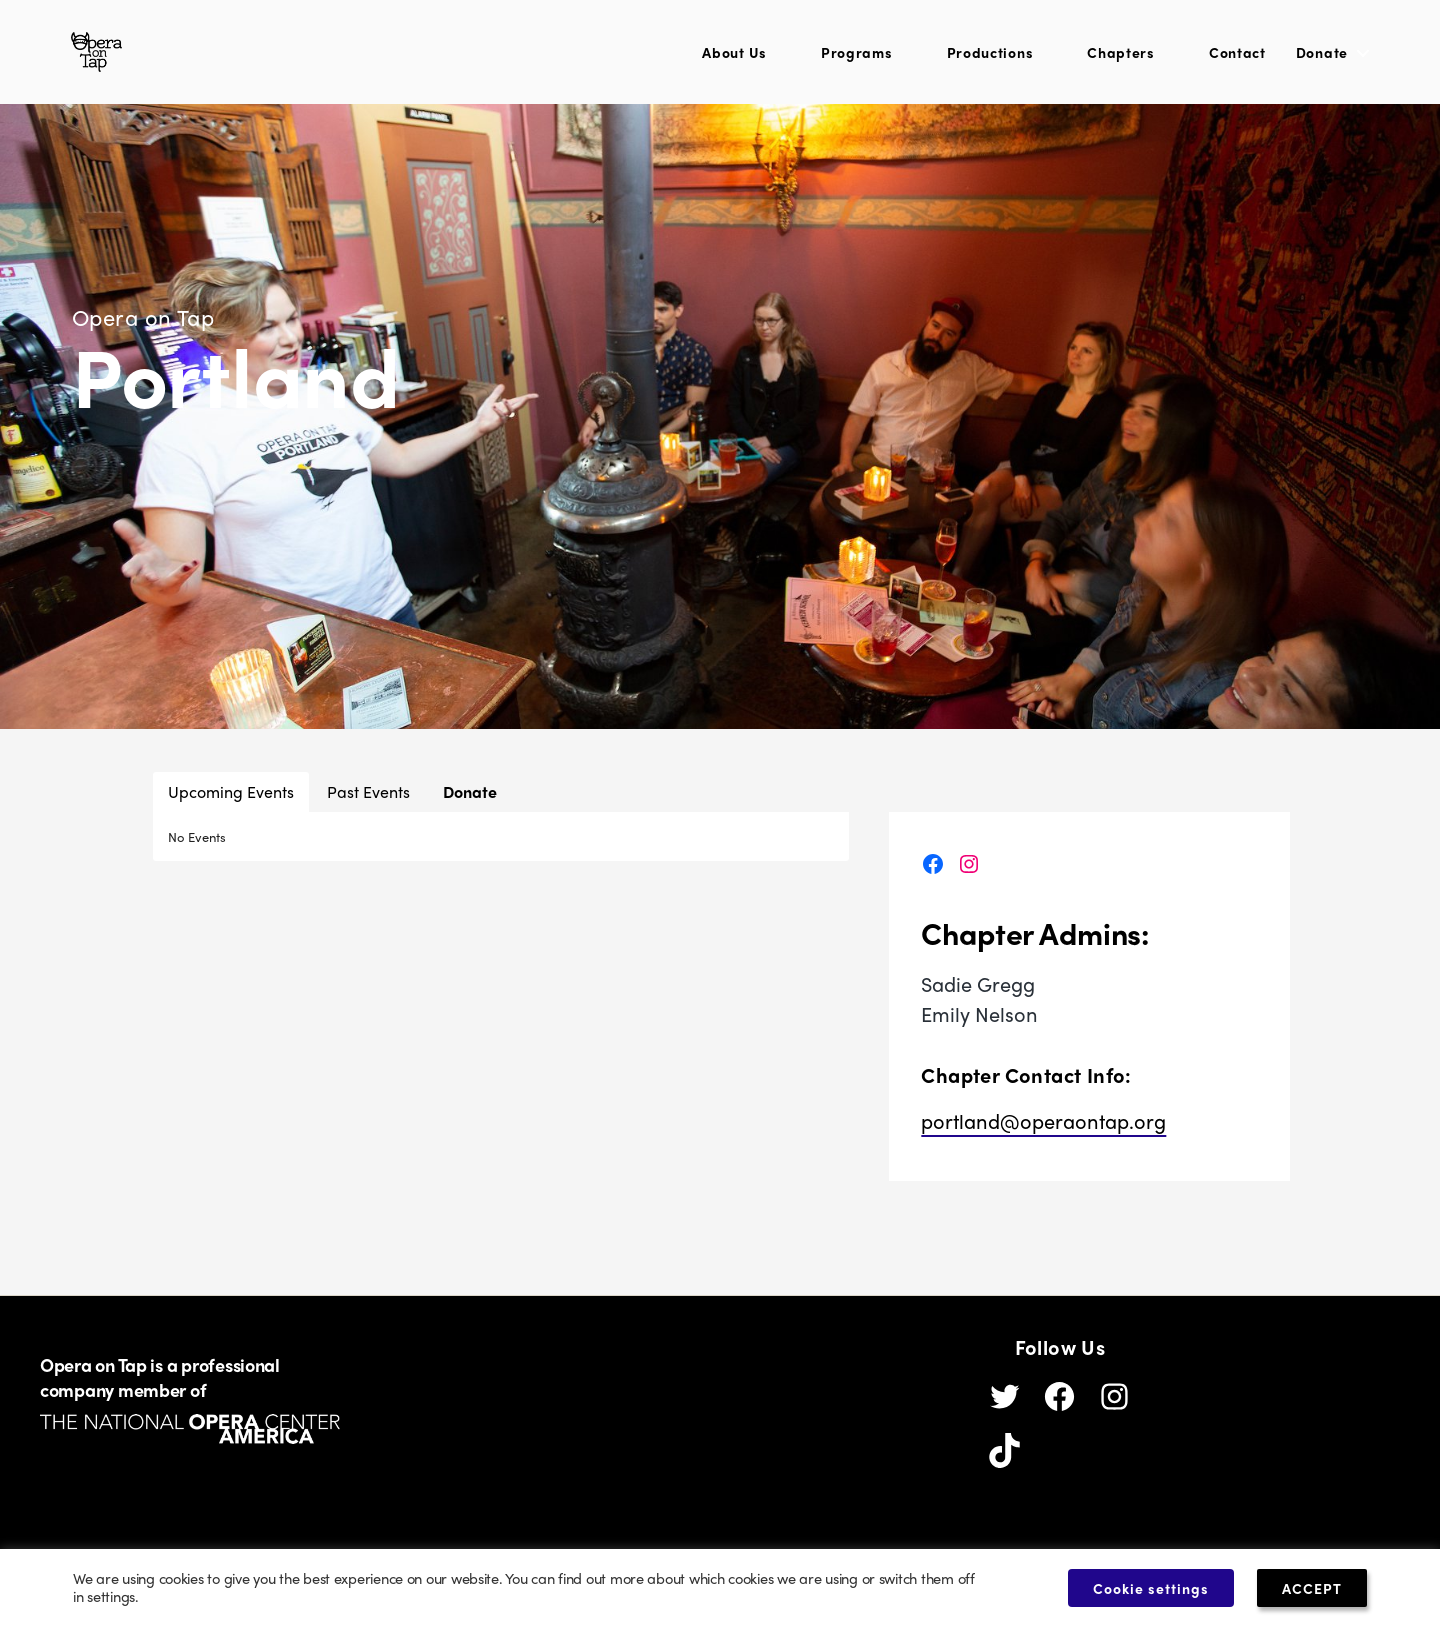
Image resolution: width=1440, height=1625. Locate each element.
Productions (990, 57)
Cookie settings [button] (1148, 1587)
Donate (1322, 57)
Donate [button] (470, 801)
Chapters (1121, 57)
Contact (1237, 57)
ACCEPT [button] (1316, 1587)
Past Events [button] (368, 801)
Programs (857, 57)
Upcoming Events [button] (231, 801)
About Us (734, 57)
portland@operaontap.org (1043, 1130)
